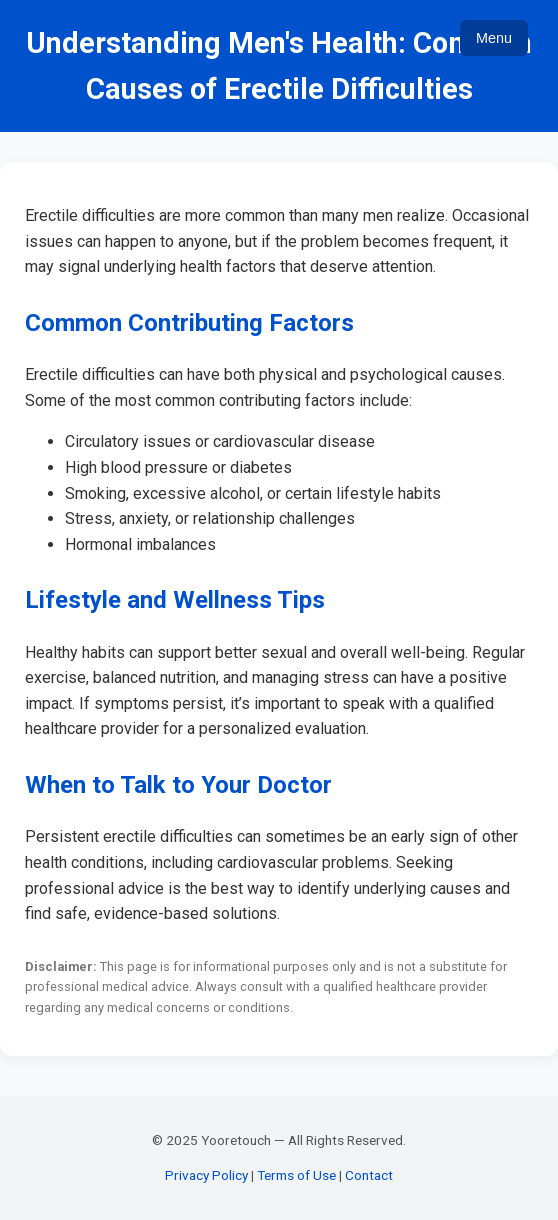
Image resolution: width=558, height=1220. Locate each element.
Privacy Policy (206, 1175)
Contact (369, 1175)
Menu (494, 38)
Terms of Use (296, 1175)
